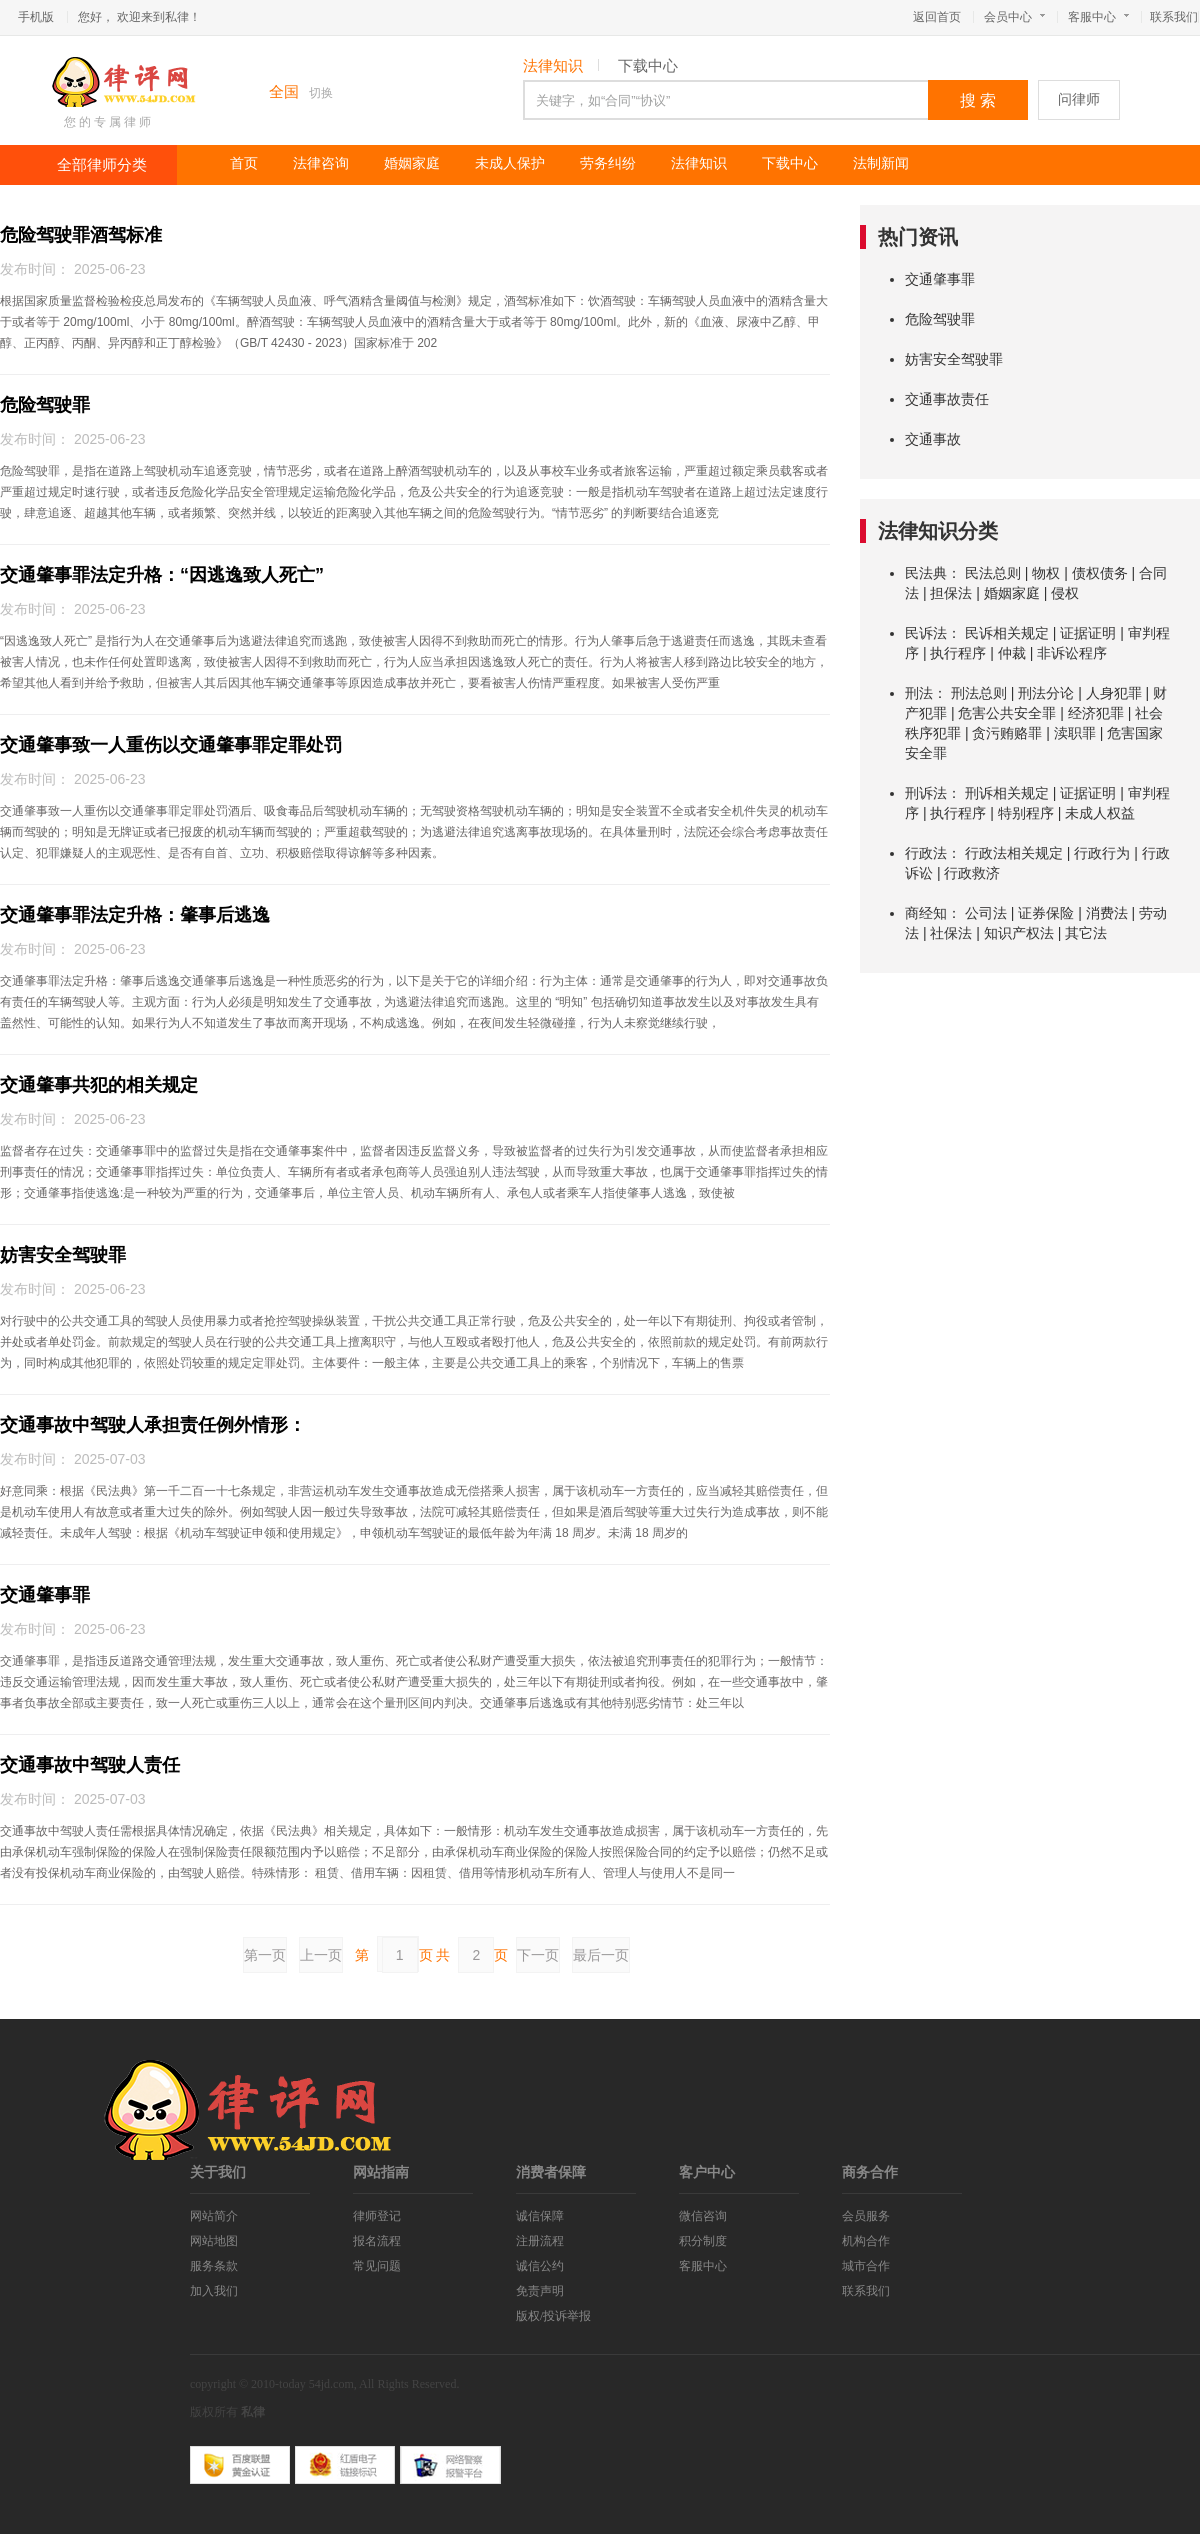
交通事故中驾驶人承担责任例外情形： (153, 1425)
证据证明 (1088, 633)
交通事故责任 (947, 399)
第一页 (265, 1955)
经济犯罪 (1096, 713)
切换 (321, 93)
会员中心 (1014, 17)
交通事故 (933, 439)
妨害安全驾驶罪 (63, 1255)
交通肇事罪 (45, 1595)
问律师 (1079, 99)
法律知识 (553, 66)
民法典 (926, 573)
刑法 (919, 693)
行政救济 (972, 873)
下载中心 (648, 66)
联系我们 (1174, 17)
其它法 (1086, 933)
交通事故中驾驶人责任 (90, 1765)
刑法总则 (979, 693)
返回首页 (937, 17)
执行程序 (958, 653)
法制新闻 (881, 163)
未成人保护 (510, 163)
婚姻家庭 (412, 163)
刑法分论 (1046, 693)
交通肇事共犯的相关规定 (99, 1085)
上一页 (321, 1955)
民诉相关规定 (1007, 633)
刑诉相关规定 (1007, 793)
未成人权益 (1100, 813)
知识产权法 (1019, 933)
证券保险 (1046, 913)
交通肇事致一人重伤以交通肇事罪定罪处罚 (171, 745)
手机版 (36, 17)
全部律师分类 (102, 165)
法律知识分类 (938, 531)
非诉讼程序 (1072, 653)
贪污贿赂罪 (1007, 733)
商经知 (926, 913)
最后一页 (601, 1955)
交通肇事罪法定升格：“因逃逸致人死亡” (162, 575)
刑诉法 (926, 793)
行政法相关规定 (1014, 853)
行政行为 (1102, 853)
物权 (1046, 573)
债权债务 (1100, 573)
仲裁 (1012, 653)
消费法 (1107, 913)
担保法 (951, 593)
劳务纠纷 (608, 163)
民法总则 (993, 573)
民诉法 (926, 633)
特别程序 (1026, 813)
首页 (244, 163)
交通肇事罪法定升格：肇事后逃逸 (135, 915)
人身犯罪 (1114, 693)
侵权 (1065, 593)
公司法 (986, 913)
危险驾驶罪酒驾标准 (81, 235)
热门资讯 (918, 237)
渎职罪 (1075, 733)
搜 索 (978, 100)
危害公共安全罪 (1007, 713)
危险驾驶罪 (45, 405)
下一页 (538, 1955)
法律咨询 (321, 163)
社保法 (951, 933)
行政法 (926, 853)
